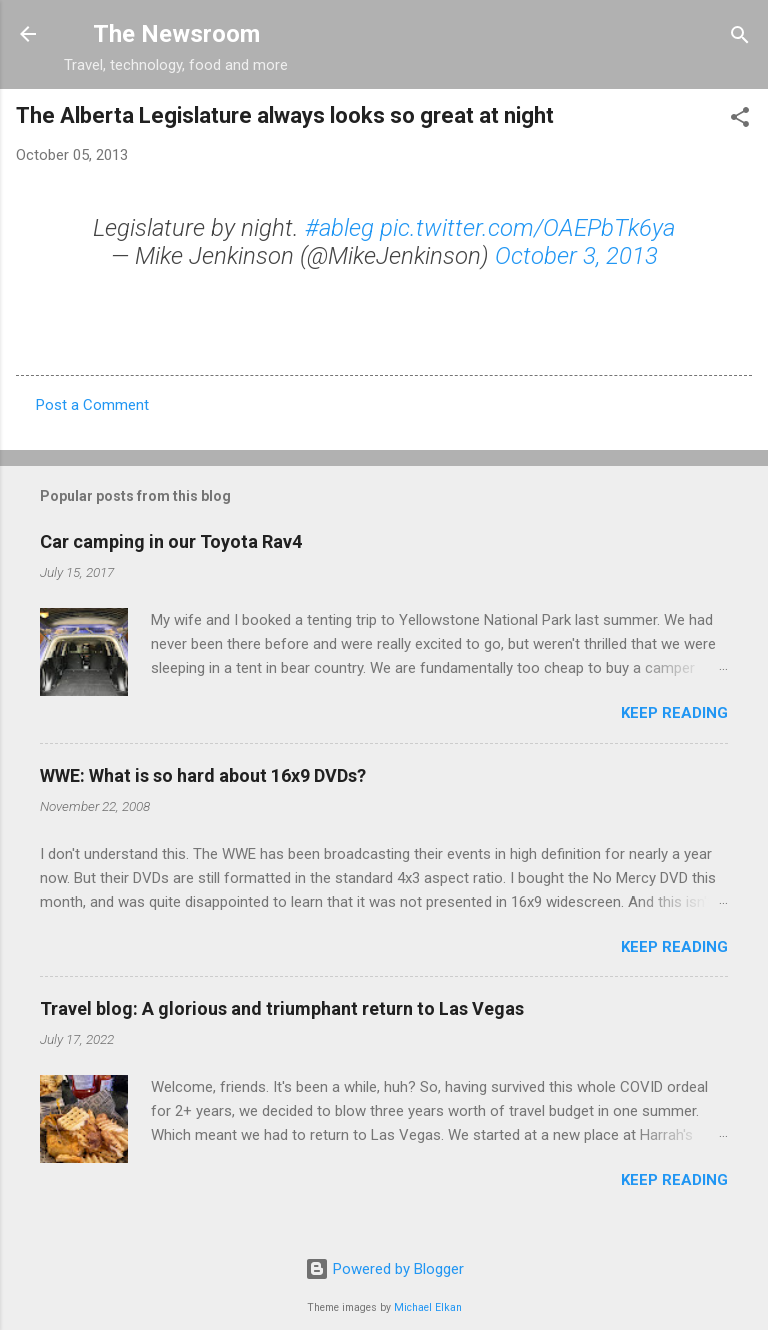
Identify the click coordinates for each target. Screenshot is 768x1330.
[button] (740, 118)
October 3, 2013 (576, 256)
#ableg (339, 228)
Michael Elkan (428, 1307)
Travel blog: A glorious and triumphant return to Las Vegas (282, 1008)
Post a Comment (92, 405)
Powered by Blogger (384, 1269)
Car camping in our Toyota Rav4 (171, 541)
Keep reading (674, 713)
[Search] (740, 36)
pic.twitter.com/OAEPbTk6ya (527, 228)
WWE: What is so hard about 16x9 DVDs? (203, 775)
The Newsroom (176, 34)
